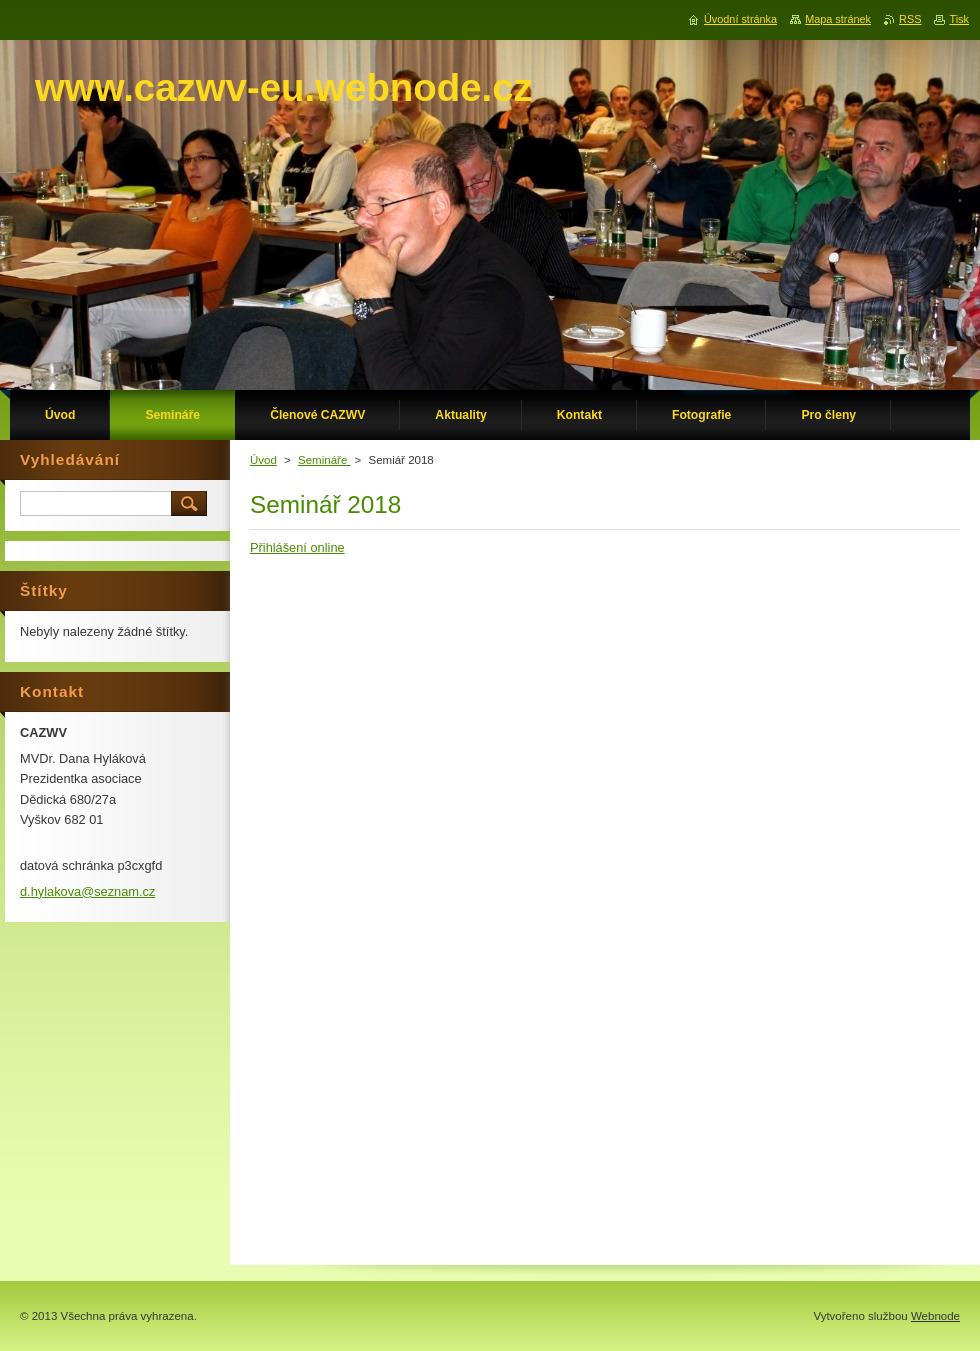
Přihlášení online (297, 547)
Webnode (935, 1316)
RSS (910, 19)
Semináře (324, 460)
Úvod (263, 460)
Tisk (959, 19)
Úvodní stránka (740, 19)
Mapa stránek (838, 19)
